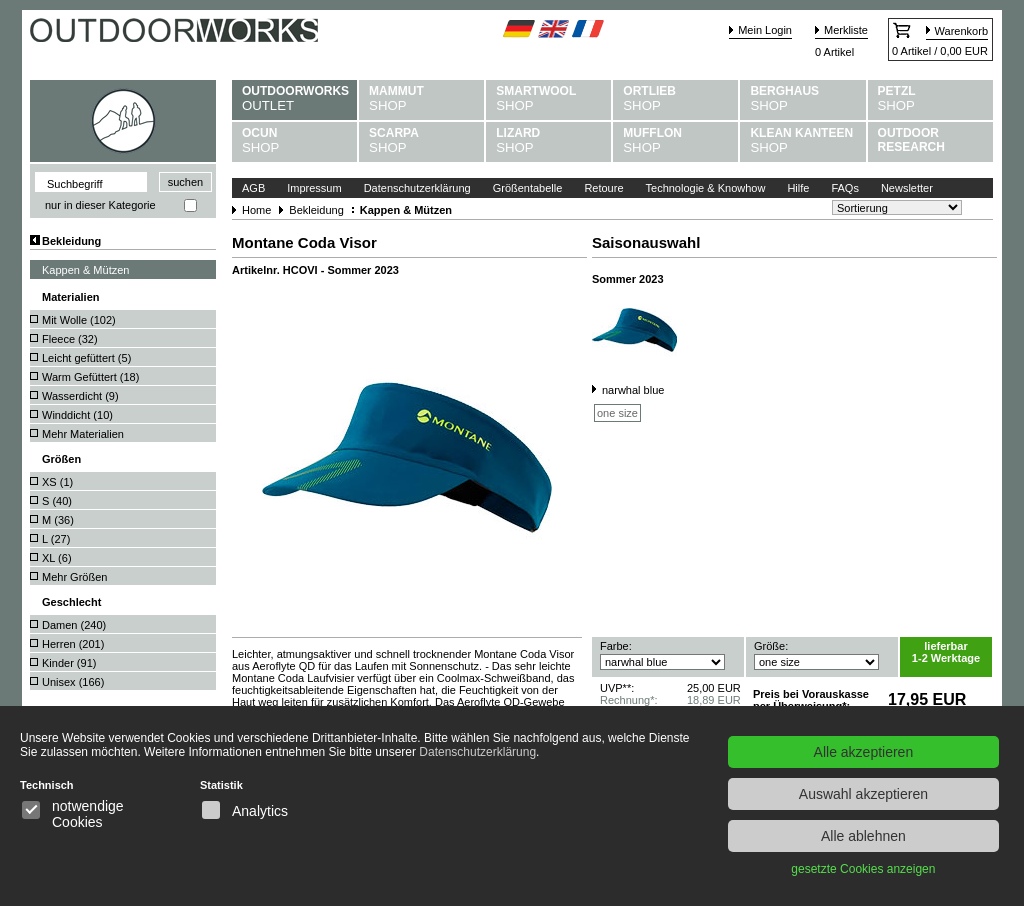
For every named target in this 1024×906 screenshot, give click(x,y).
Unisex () (73, 682)
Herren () (73, 644)
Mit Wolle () (79, 320)
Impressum (314, 188)
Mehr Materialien (83, 434)
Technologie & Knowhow (706, 188)
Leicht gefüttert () (86, 358)
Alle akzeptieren (864, 752)
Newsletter (907, 188)
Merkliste (846, 30)
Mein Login (765, 30)
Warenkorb (961, 31)
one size (617, 413)
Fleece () (70, 339)
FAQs (845, 188)
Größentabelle (528, 188)
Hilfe (798, 188)
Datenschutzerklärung (417, 188)
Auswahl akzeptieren (863, 794)
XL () (57, 558)
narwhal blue (633, 390)
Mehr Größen (74, 577)
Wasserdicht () (80, 396)
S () (57, 501)
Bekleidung (71, 241)
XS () (57, 482)
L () (56, 539)
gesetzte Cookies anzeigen (863, 869)
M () (58, 520)
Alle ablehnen (863, 836)
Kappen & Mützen (85, 270)
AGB (253, 188)
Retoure (603, 188)
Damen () (74, 625)
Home (256, 210)
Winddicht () (77, 415)
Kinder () (69, 663)
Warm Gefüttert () (90, 377)
